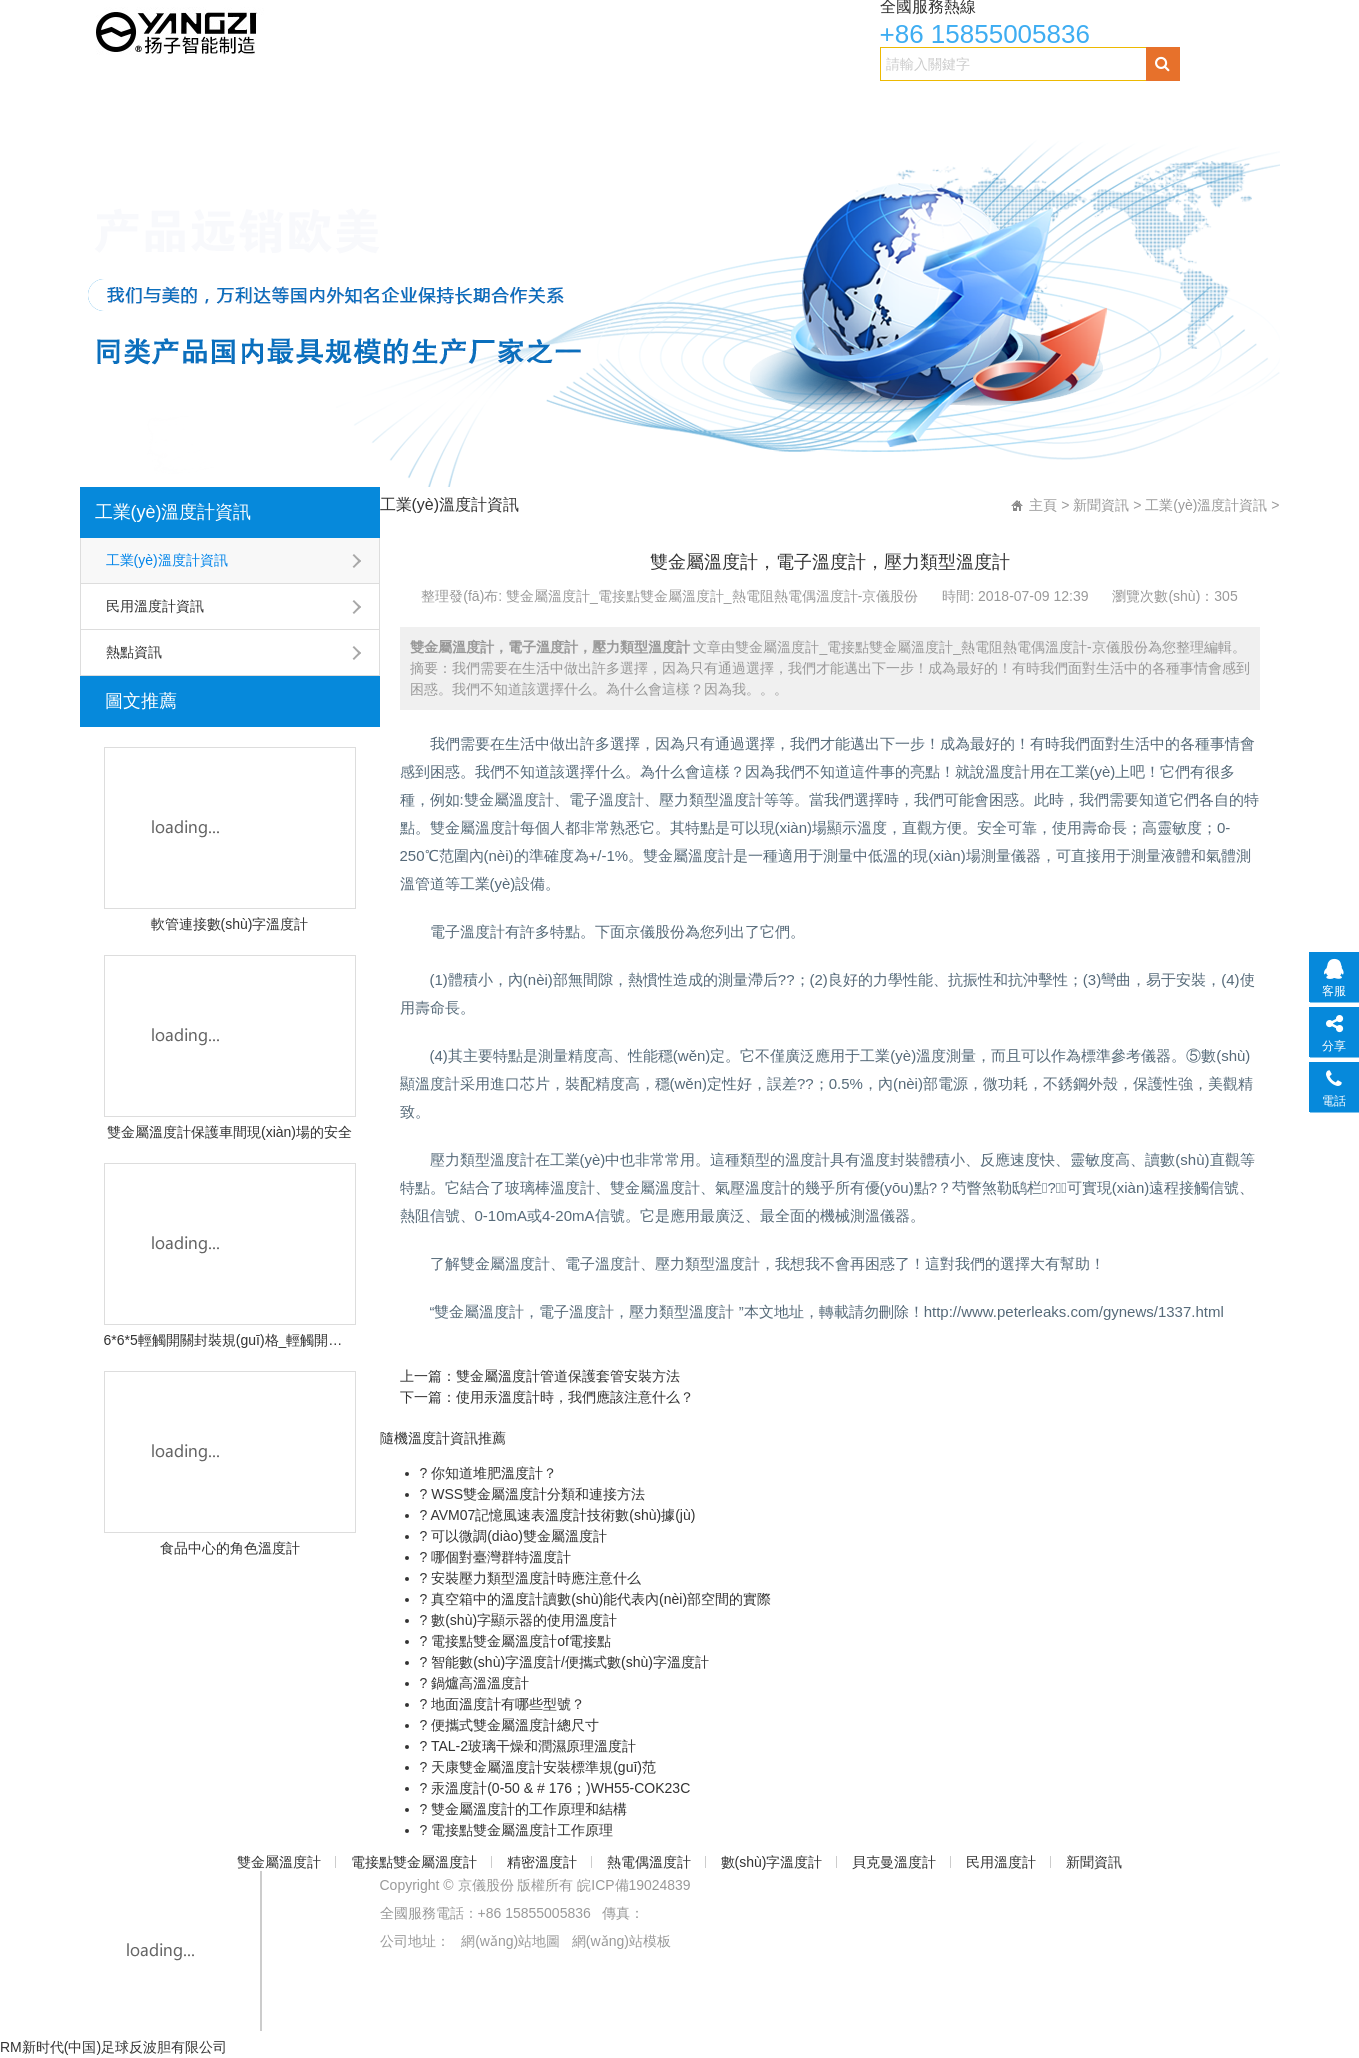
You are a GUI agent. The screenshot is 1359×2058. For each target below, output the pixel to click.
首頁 (111, 106)
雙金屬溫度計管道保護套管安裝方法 (568, 1376)
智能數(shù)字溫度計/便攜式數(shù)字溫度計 (568, 1662)
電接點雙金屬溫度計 (347, 106)
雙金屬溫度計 (203, 106)
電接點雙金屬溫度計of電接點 (519, 1641)
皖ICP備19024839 (634, 1885)
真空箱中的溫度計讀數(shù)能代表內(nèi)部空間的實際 (599, 1599)
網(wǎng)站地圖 (510, 1941)
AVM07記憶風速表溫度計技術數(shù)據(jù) (561, 1515)
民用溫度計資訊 (155, 606)
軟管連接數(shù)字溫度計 (230, 924)
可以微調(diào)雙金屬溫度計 (517, 1536)
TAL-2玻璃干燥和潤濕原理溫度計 (531, 1746)
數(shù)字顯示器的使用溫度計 (522, 1620)
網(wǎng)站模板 (621, 1941)
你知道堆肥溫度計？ (492, 1473)
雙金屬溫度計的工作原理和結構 (527, 1809)
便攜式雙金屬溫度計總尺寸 (513, 1725)
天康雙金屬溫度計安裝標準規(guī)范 (541, 1767)
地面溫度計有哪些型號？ (506, 1704)
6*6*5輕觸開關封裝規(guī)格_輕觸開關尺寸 (230, 1340)
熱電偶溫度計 (599, 106)
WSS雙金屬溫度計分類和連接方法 (536, 1494)
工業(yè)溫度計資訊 (173, 512)
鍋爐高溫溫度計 (478, 1683)
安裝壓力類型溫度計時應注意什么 (534, 1578)
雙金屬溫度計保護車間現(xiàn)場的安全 (229, 1132)
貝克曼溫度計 (862, 106)
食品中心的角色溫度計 (230, 1548)
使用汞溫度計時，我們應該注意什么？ (575, 1397)
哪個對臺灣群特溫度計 (499, 1557)
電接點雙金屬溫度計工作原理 (520, 1830)
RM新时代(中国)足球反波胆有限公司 (113, 2047)
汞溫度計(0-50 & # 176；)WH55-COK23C (558, 1788)
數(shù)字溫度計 (730, 106)
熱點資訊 (134, 652)
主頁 (1043, 505)
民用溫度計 (976, 106)
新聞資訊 (1076, 106)
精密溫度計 (484, 106)
